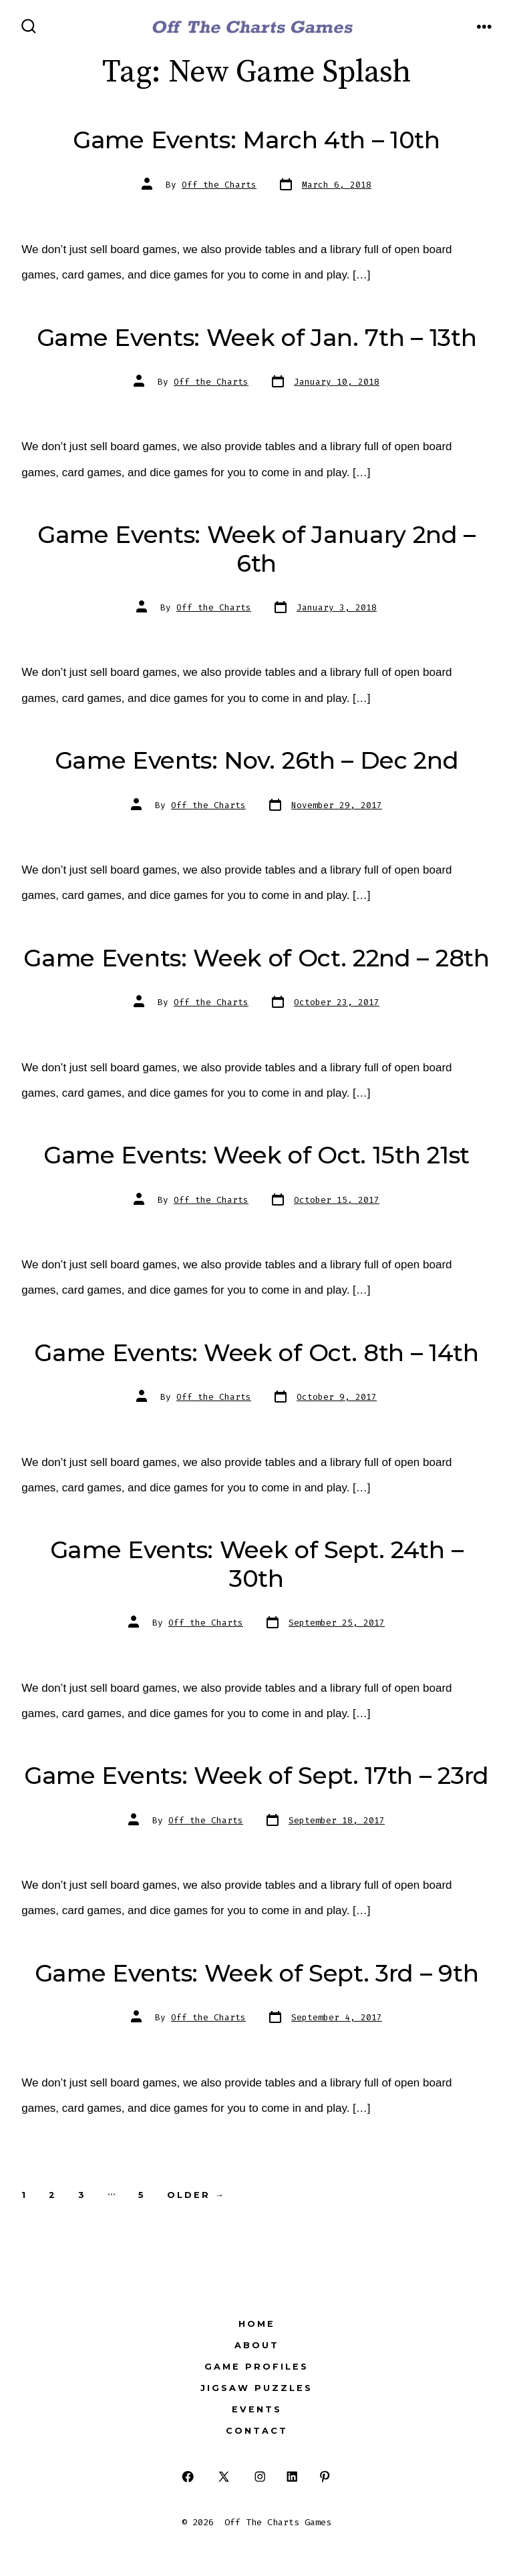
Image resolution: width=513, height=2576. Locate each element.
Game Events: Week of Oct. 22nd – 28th (256, 958)
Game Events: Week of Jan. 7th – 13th (256, 337)
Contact (257, 2431)
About (256, 2345)
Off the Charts (219, 184)
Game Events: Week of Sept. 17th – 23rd (256, 1775)
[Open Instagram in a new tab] (259, 2477)
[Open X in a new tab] (223, 2477)
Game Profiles (256, 2367)
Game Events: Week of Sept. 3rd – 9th (256, 1973)
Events (257, 2409)
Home (256, 2324)
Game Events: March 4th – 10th (256, 140)
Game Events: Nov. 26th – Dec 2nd (257, 760)
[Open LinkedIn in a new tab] (292, 2477)
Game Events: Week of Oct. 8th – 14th (256, 1352)
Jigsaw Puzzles (256, 2388)
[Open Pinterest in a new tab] (325, 2477)
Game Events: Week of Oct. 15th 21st (256, 1155)
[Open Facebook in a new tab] (188, 2477)
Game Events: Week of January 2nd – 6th (256, 548)
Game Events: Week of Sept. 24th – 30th (256, 1563)
